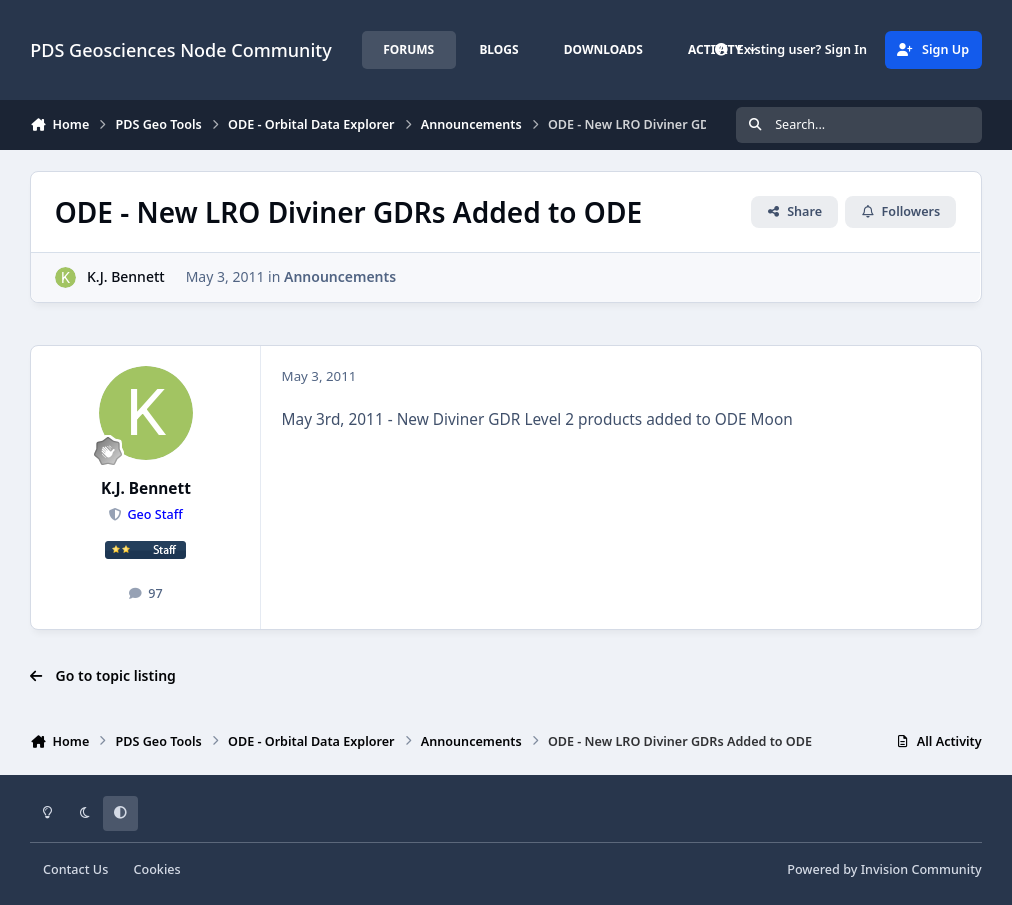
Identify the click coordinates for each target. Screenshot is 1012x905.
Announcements (340, 276)
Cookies (156, 869)
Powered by (884, 869)
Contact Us (75, 869)
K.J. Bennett (126, 276)
